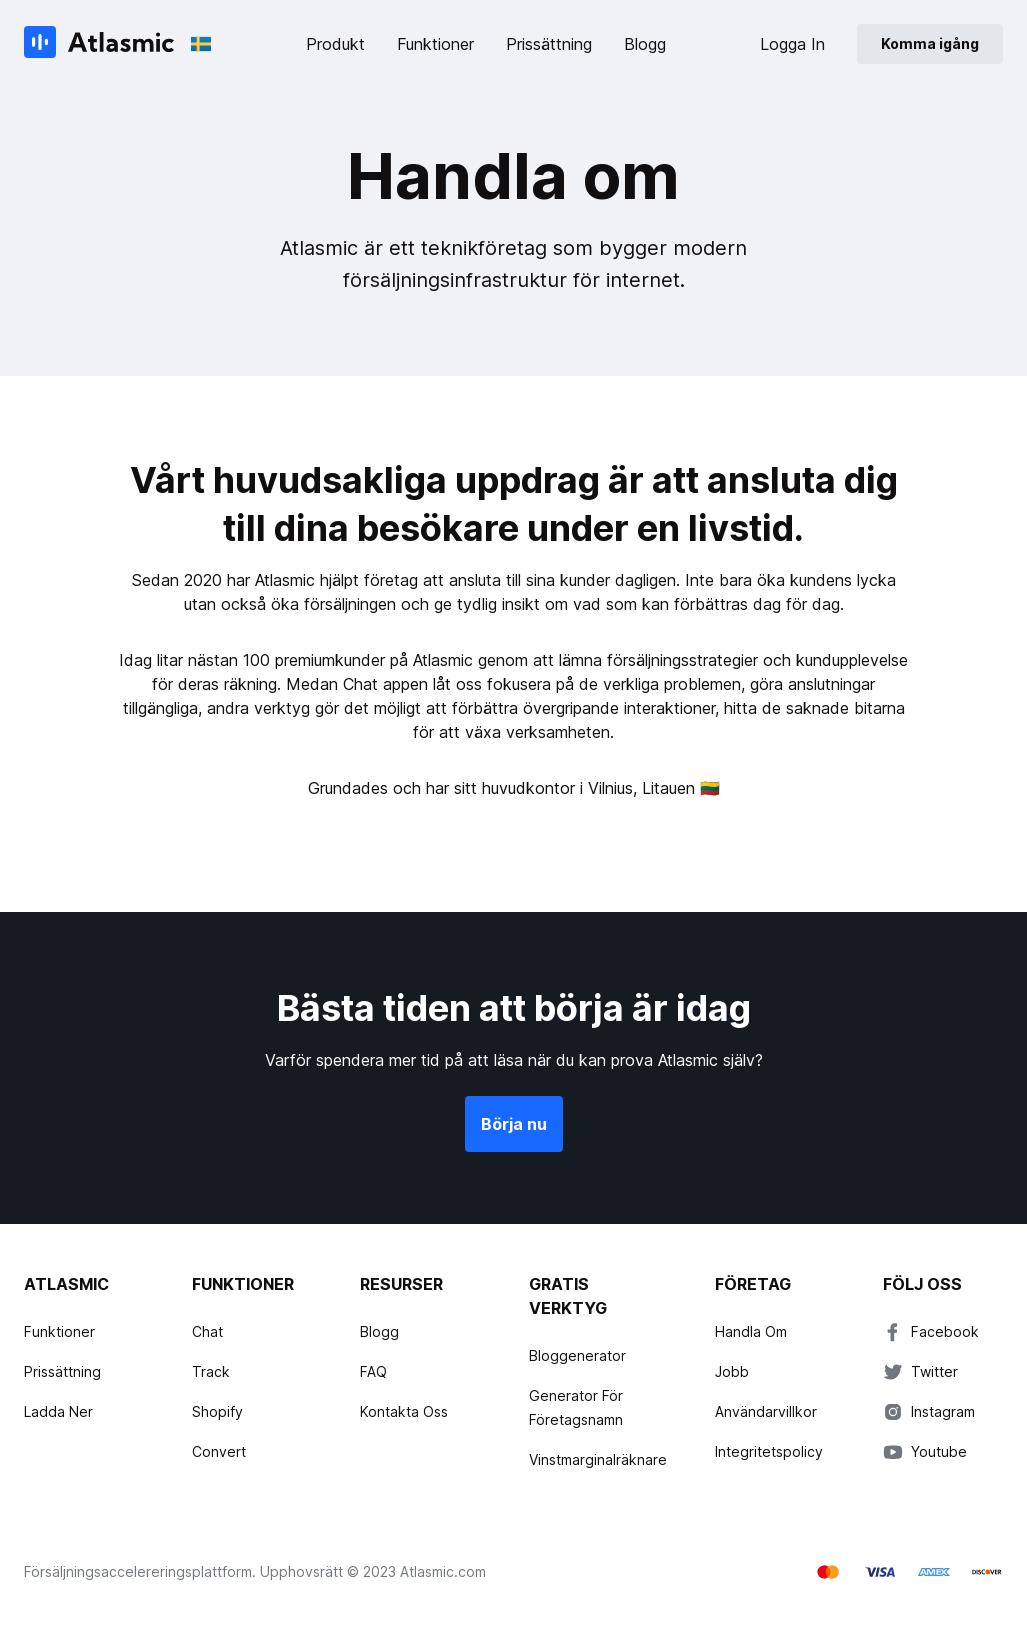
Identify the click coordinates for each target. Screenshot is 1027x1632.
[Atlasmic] (99, 44)
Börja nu (514, 1124)
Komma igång (930, 43)
